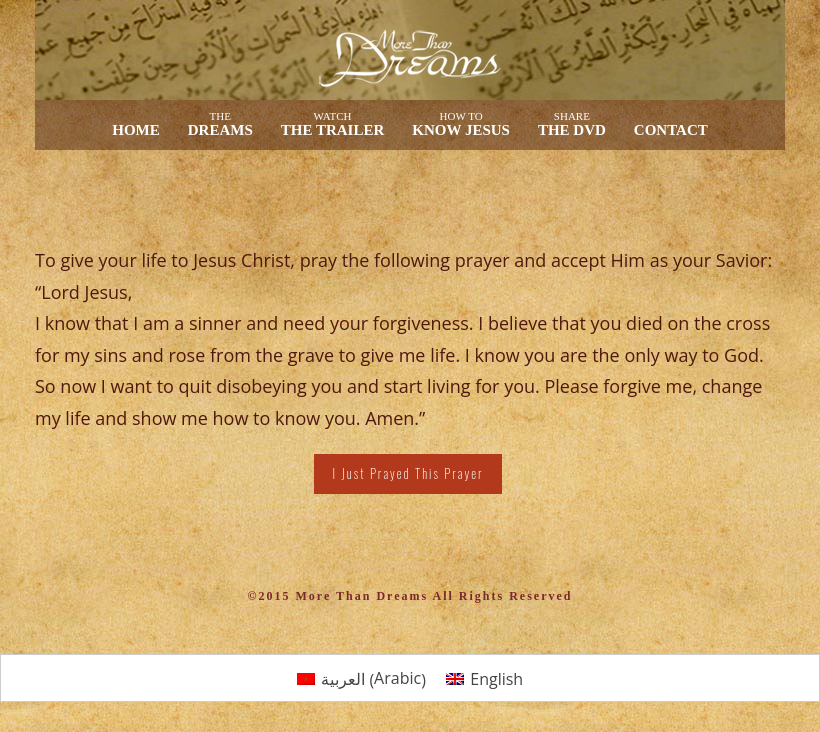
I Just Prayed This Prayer (407, 473)
